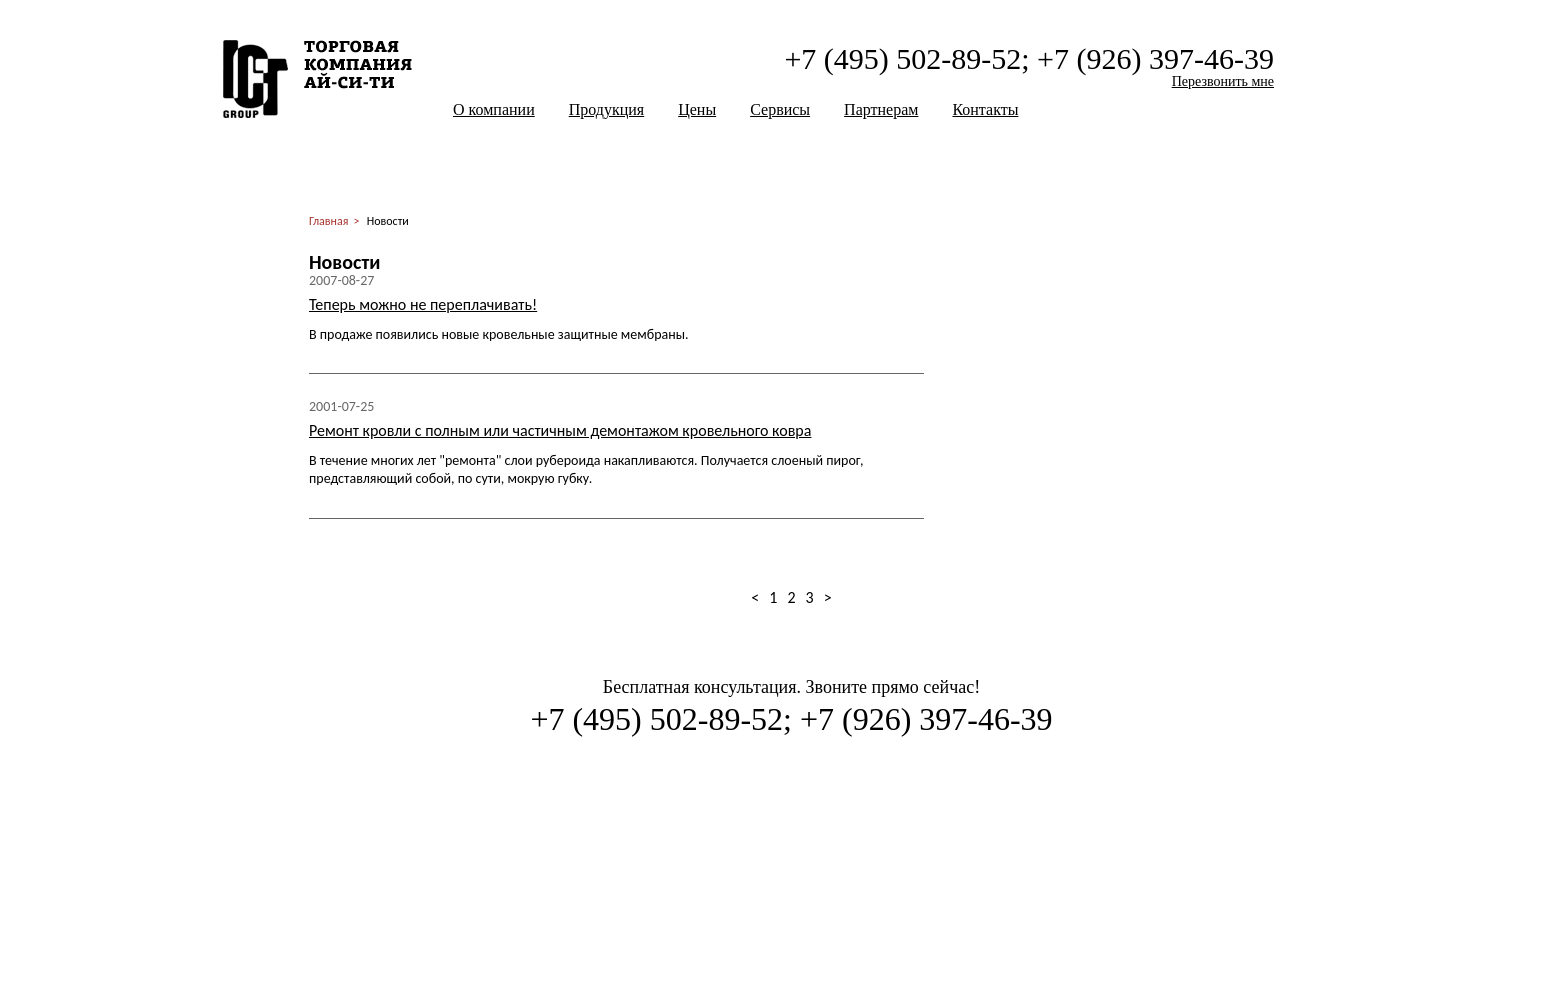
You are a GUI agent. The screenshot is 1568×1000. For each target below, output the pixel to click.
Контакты (985, 109)
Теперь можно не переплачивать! (423, 304)
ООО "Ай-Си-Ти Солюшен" (317, 79)
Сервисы (780, 109)
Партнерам (881, 109)
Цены (697, 109)
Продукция (607, 109)
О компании (494, 109)
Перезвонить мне (1223, 81)
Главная (328, 221)
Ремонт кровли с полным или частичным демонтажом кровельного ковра (560, 430)
